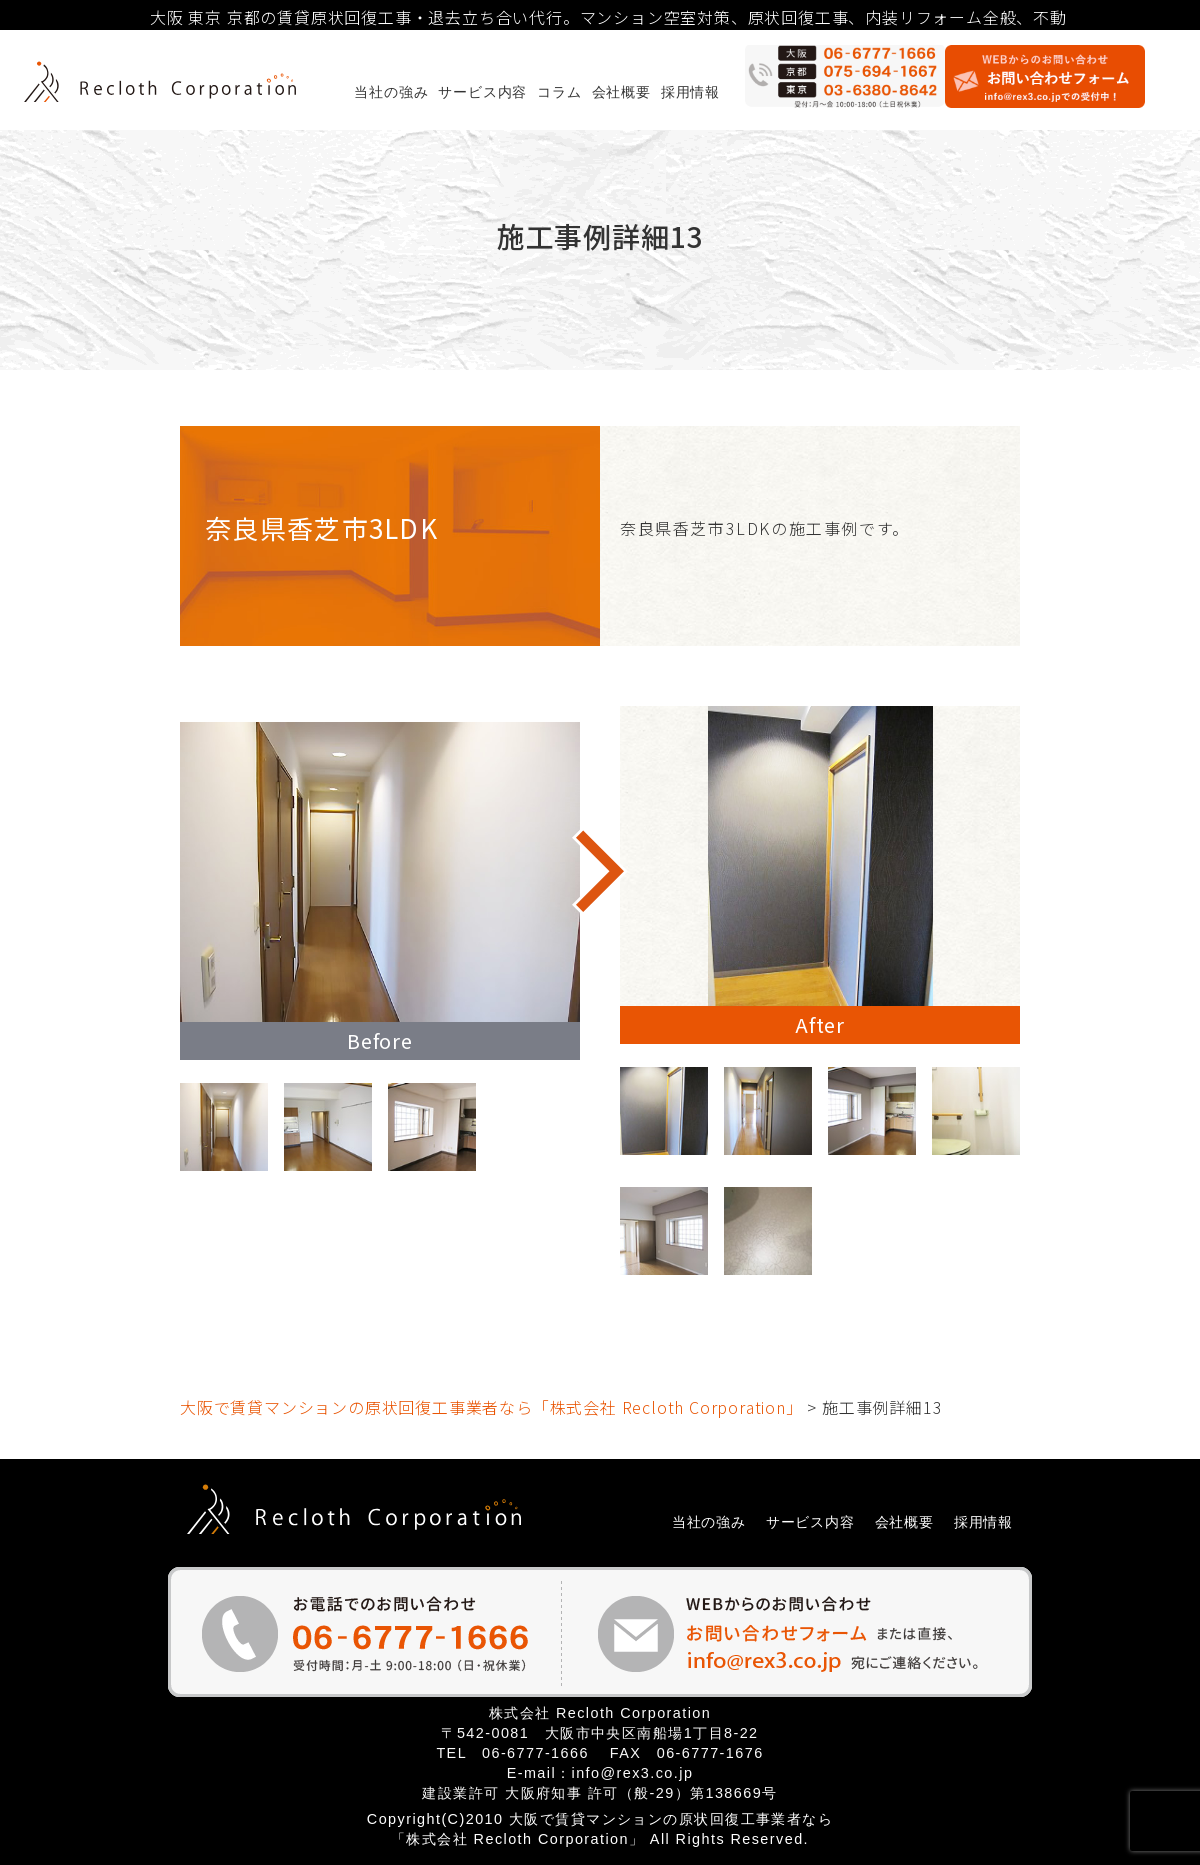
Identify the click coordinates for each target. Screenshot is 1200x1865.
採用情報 (690, 92)
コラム (559, 92)
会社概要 (621, 92)
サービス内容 (482, 92)
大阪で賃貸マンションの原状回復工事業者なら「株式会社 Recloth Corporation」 (491, 1407)
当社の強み (391, 92)
